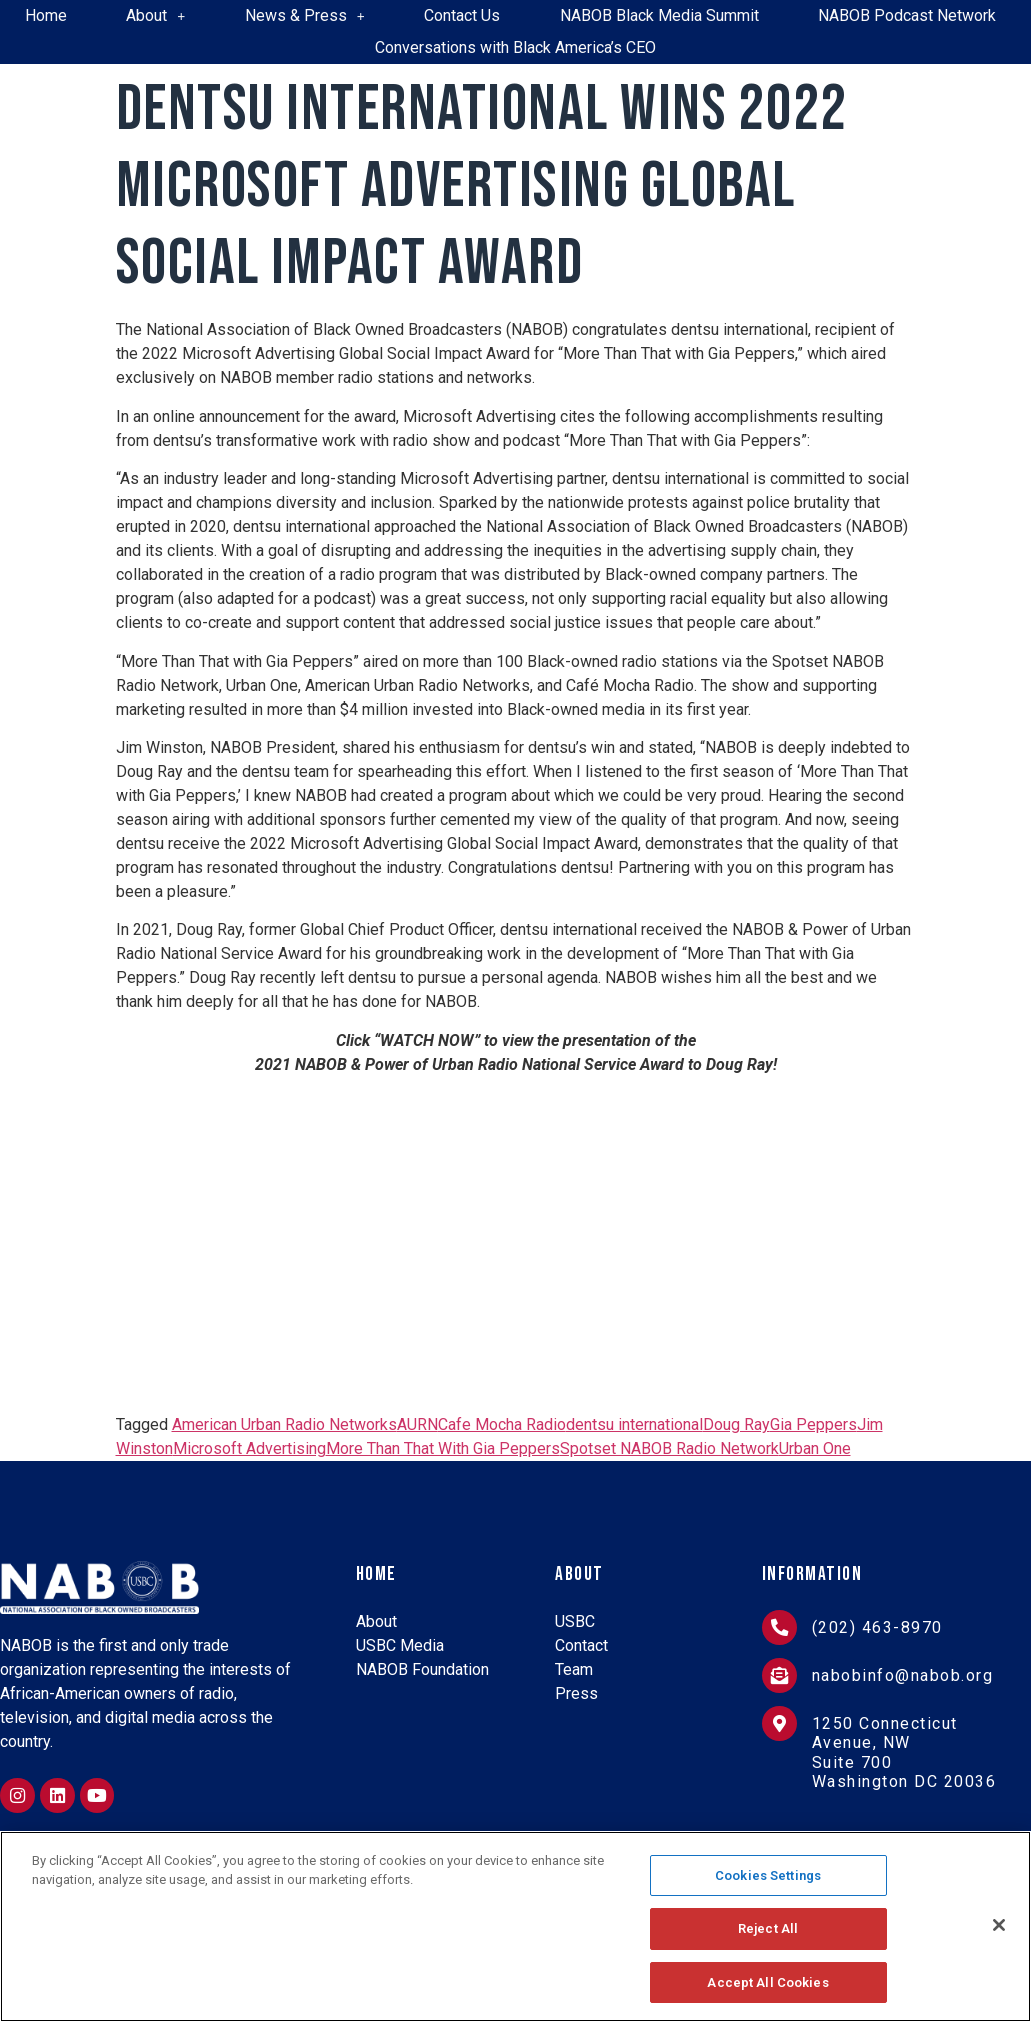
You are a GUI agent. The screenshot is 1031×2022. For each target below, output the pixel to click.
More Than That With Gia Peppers (443, 1448)
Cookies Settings (768, 1877)
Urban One (815, 1448)
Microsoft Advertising (249, 1448)
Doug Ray (736, 1424)
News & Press (305, 15)
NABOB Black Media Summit (659, 15)
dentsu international (634, 1424)
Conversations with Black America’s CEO (515, 47)
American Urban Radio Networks (284, 1424)
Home (46, 15)
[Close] (999, 1925)
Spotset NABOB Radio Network (669, 1448)
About (155, 15)
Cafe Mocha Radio (502, 1424)
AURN (417, 1424)
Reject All (768, 1929)
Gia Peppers (813, 1424)
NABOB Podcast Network (907, 15)
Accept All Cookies (767, 1980)
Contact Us (462, 15)
